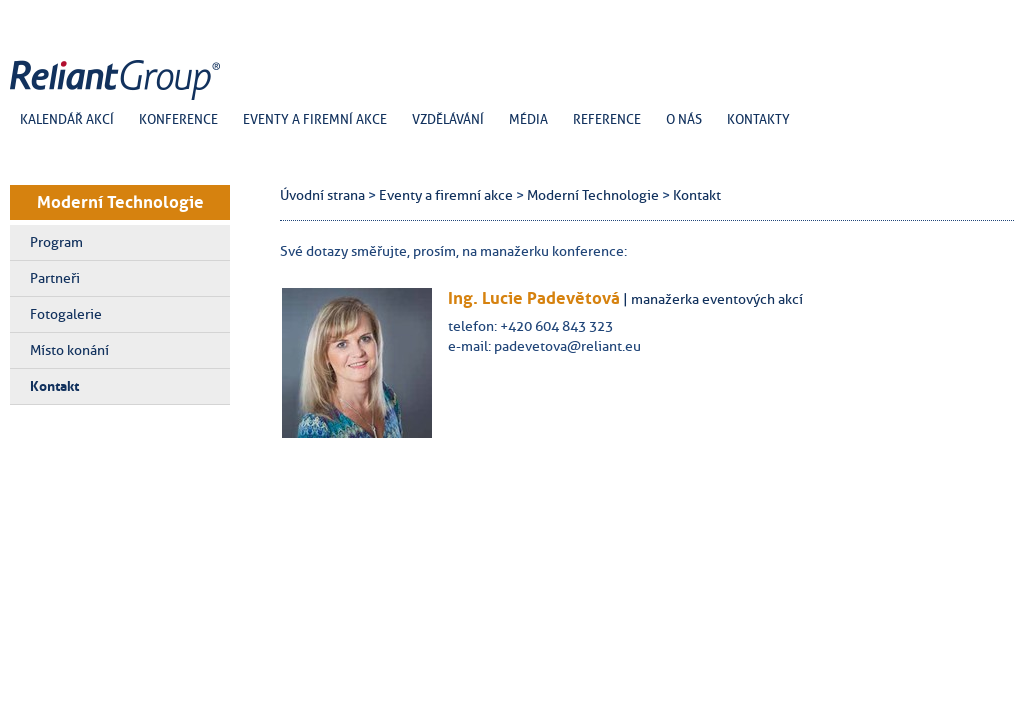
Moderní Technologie (120, 202)
